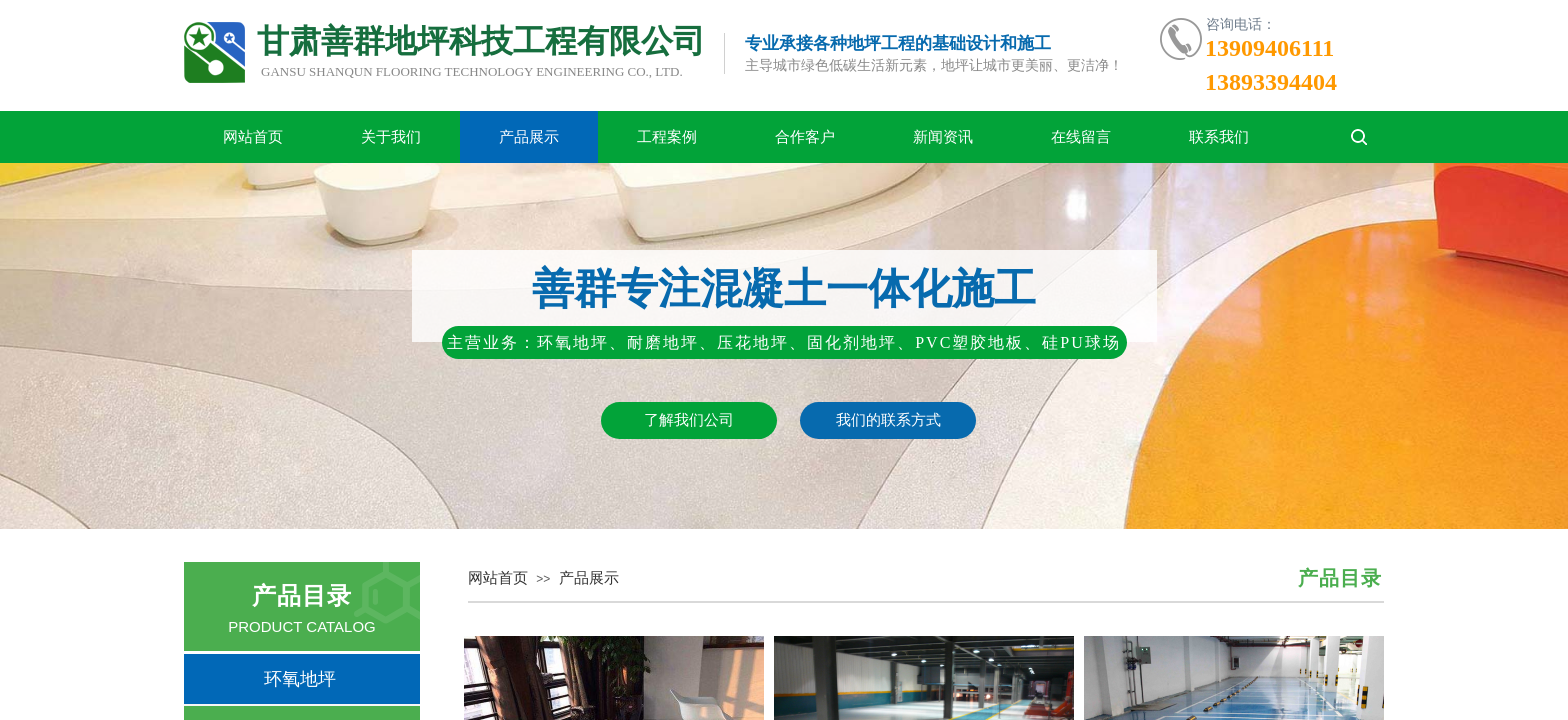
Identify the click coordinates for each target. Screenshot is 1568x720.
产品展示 (529, 137)
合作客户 (805, 137)
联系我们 (1219, 137)
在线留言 (1081, 137)
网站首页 (253, 137)
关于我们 (391, 137)
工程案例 (667, 137)
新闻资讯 (943, 137)
